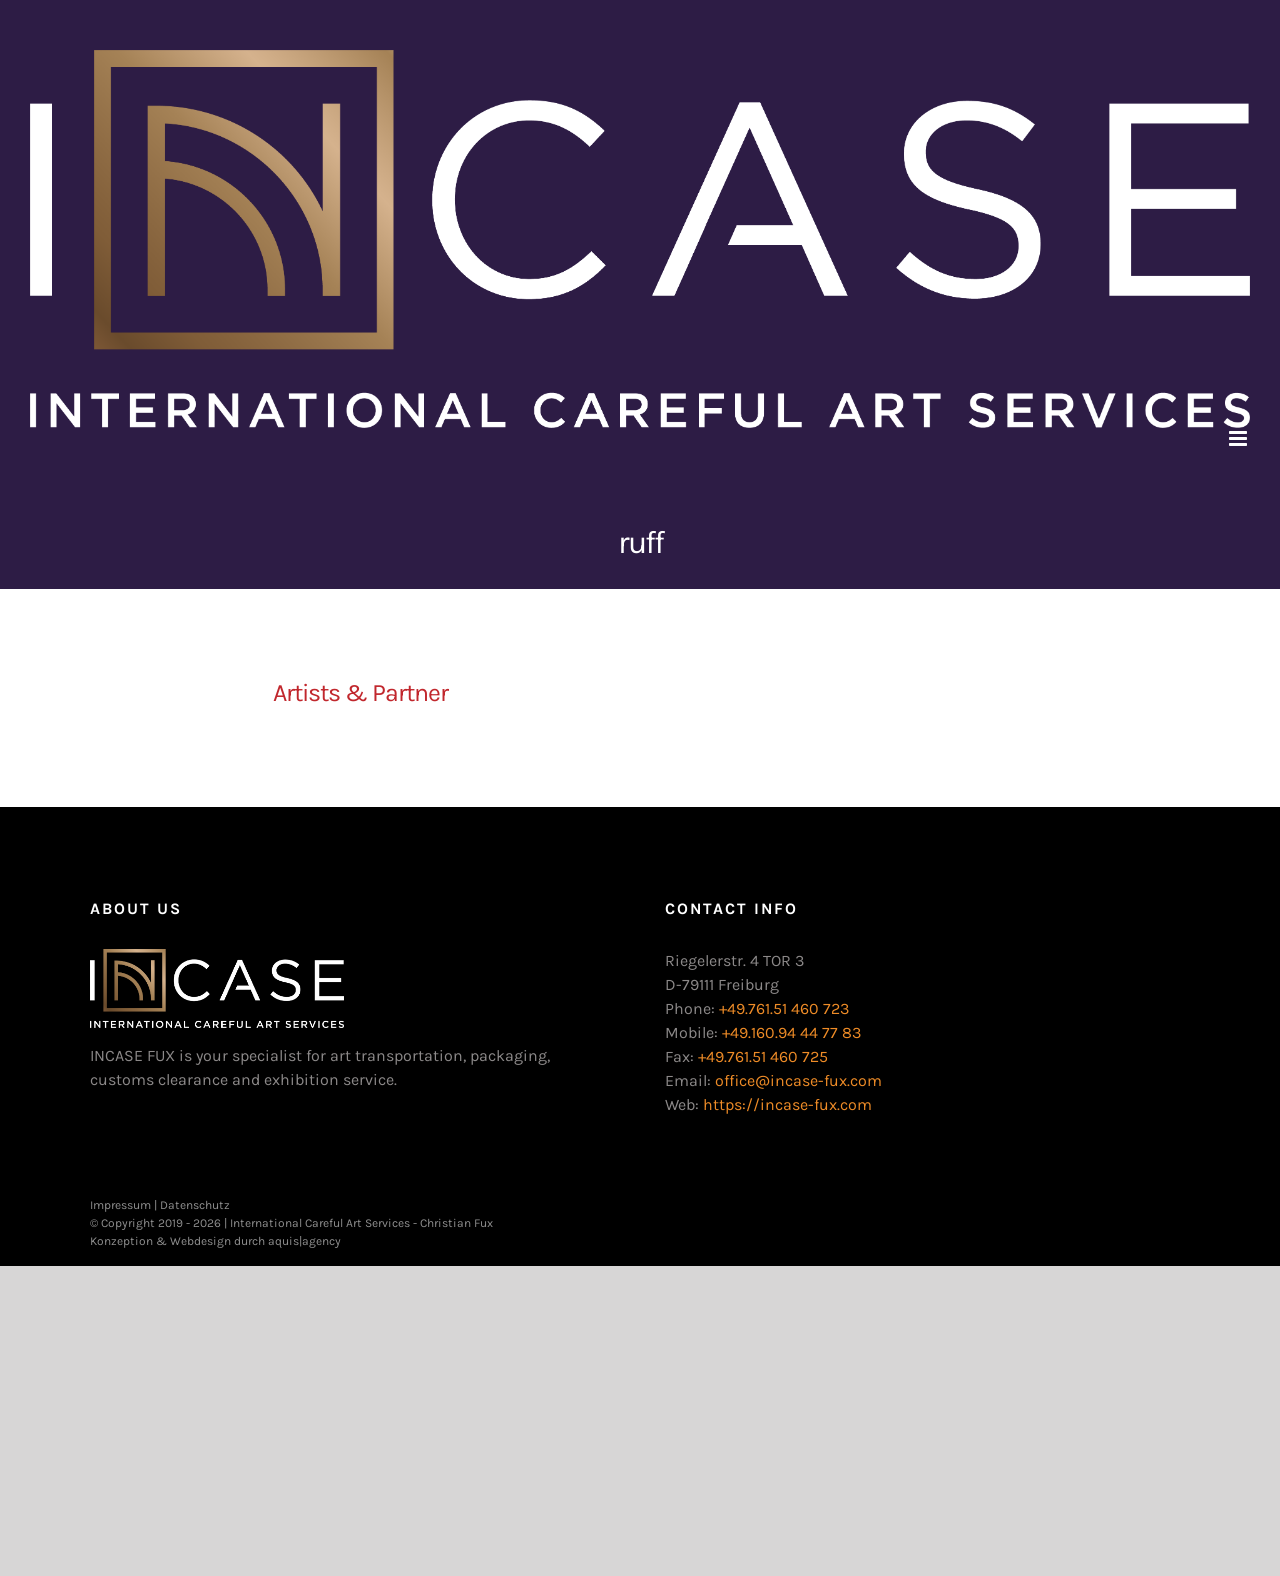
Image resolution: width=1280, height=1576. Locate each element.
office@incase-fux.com (798, 1080)
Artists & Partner (360, 692)
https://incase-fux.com (787, 1104)
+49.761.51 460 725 (763, 1056)
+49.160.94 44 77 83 (791, 1032)
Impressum (120, 1205)
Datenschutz (195, 1205)
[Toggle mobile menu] (1239, 438)
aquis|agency (304, 1241)
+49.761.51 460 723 (784, 1008)
